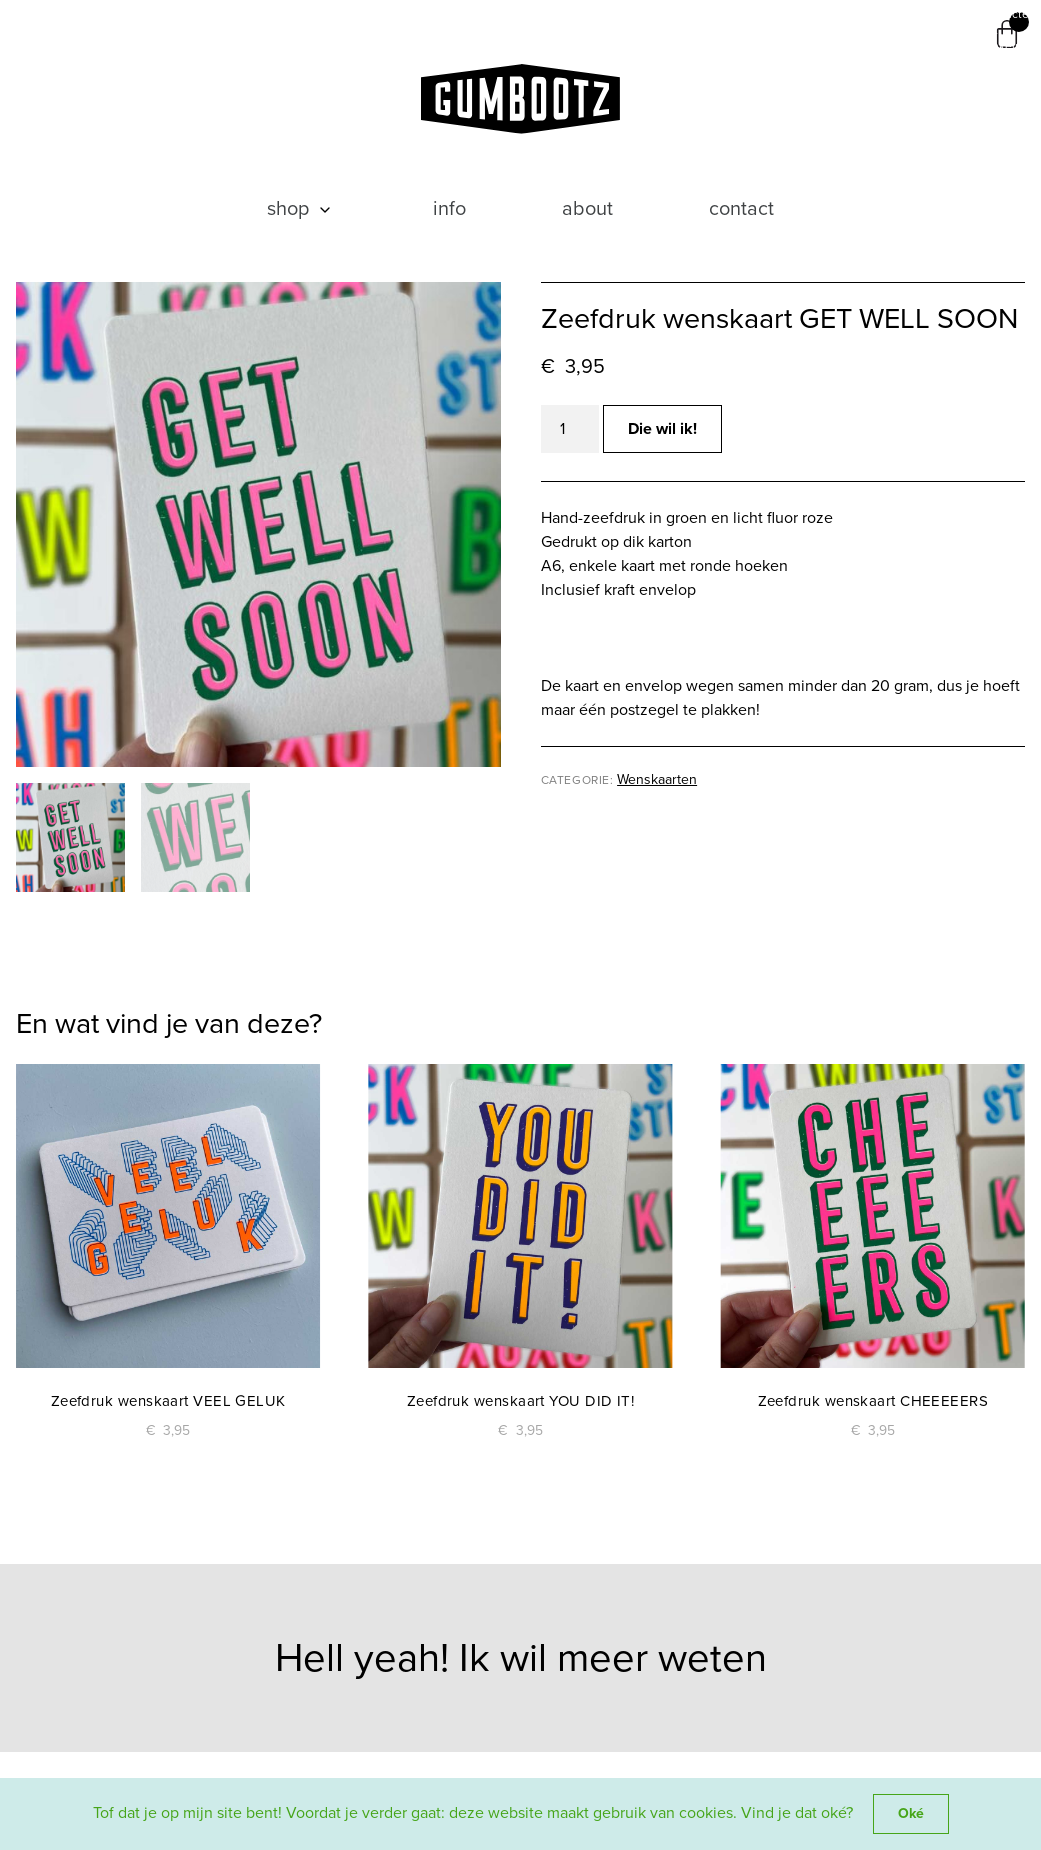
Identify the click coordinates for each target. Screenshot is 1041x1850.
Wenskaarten (657, 779)
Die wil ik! (662, 428)
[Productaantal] (570, 429)
